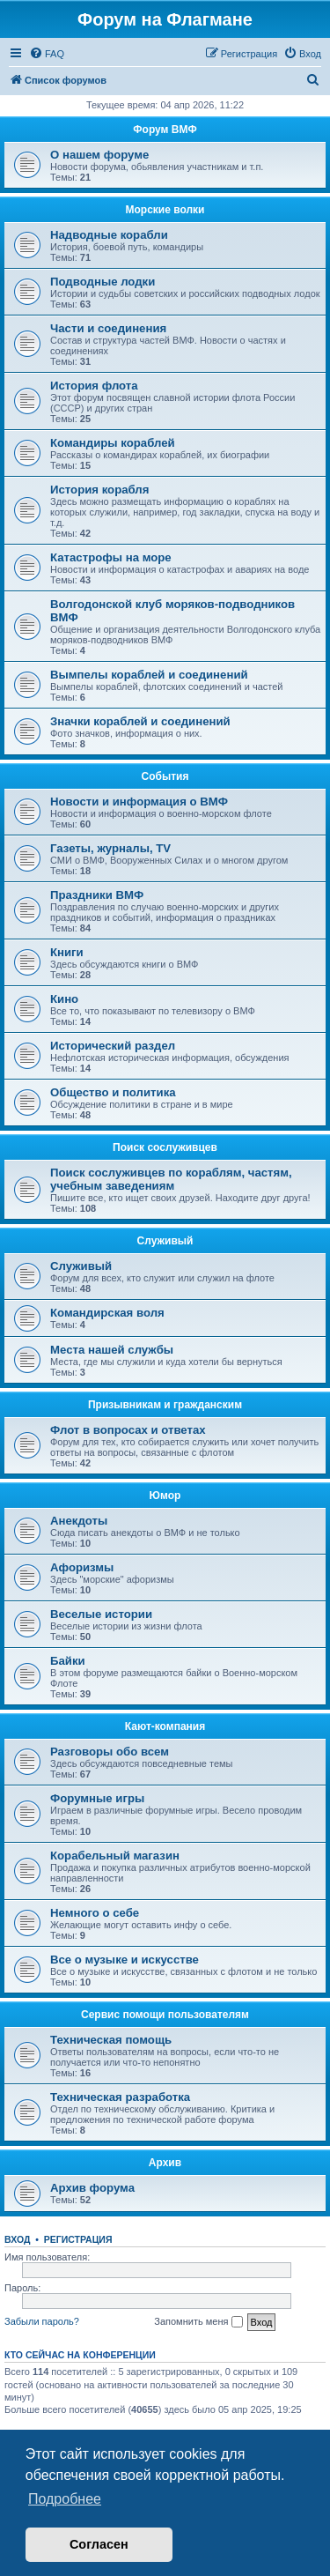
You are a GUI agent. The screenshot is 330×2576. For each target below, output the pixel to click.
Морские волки (165, 210)
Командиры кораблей (112, 442)
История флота (94, 385)
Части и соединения (108, 328)
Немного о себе (94, 1912)
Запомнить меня (198, 2322)
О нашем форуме (99, 154)
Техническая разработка (120, 2097)
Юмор (165, 1495)
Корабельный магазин (115, 1855)
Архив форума (92, 2187)
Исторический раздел (112, 1045)
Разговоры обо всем (109, 1751)
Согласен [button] (99, 2544)
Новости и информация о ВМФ (139, 801)
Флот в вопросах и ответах (128, 1429)
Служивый (165, 1241)
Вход (17, 2239)
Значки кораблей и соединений (140, 721)
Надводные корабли (109, 234)
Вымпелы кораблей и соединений (149, 674)
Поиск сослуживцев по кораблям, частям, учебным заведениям (171, 1179)
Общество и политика (113, 1092)
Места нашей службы (111, 1349)
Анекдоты (78, 1520)
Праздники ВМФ (96, 895)
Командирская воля (107, 1312)
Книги (67, 952)
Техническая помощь (111, 2039)
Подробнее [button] (64, 2498)
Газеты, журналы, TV (110, 848)
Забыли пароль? (41, 2321)
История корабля (99, 489)
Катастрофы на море (111, 557)
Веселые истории (101, 1614)
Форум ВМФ (164, 129)
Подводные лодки (102, 281)
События (165, 776)
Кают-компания (165, 1726)
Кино (64, 999)
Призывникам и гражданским (165, 1405)
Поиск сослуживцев (165, 1147)
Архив (165, 2163)
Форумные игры (97, 1798)
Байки (67, 1660)
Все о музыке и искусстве (124, 1959)
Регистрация (78, 2239)
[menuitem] (46, 53)
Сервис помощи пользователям (165, 2014)
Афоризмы (82, 1567)
